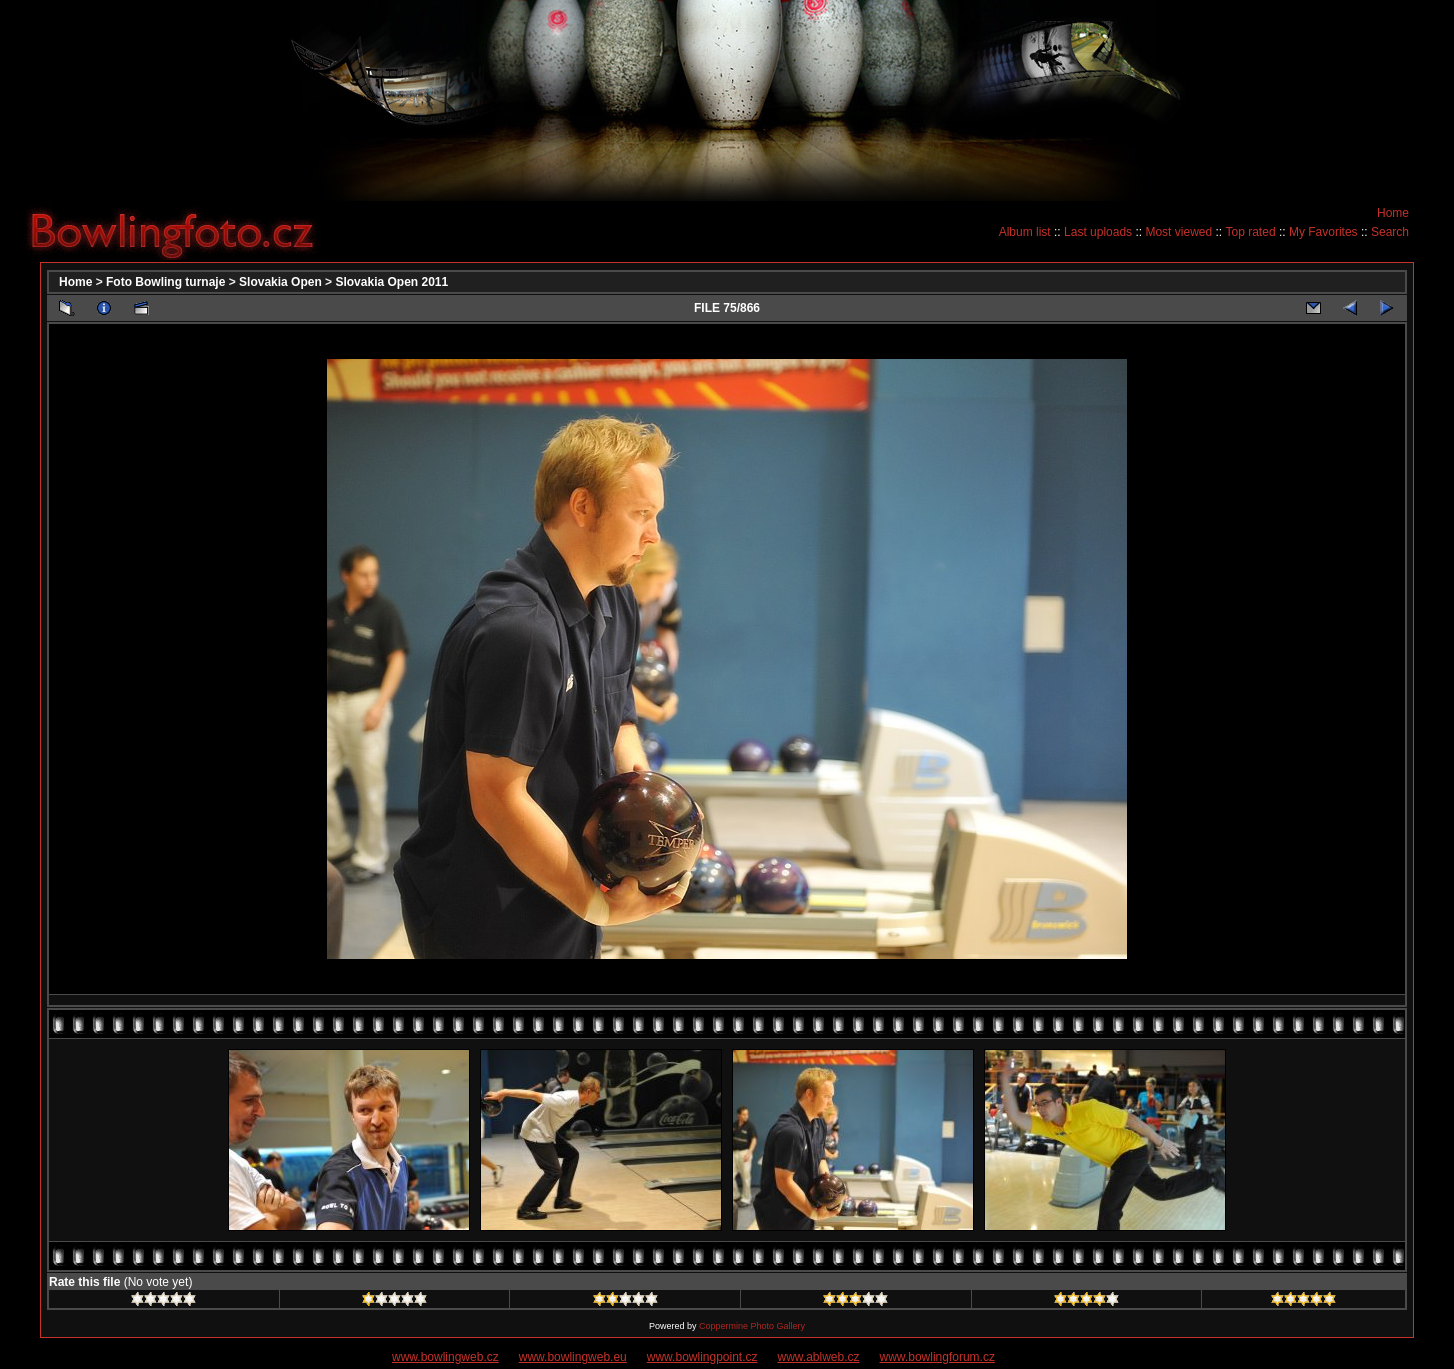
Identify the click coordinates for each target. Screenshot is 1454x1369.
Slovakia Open (280, 282)
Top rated (1251, 232)
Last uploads (1098, 232)
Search (1390, 232)
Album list (1025, 232)
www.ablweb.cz (819, 1357)
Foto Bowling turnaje (165, 282)
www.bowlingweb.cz (445, 1357)
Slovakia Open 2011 (391, 282)
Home (1393, 213)
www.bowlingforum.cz (937, 1357)
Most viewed (1178, 232)
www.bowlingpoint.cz (702, 1357)
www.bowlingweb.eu (573, 1357)
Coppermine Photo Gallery (752, 1326)
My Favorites (1323, 232)
